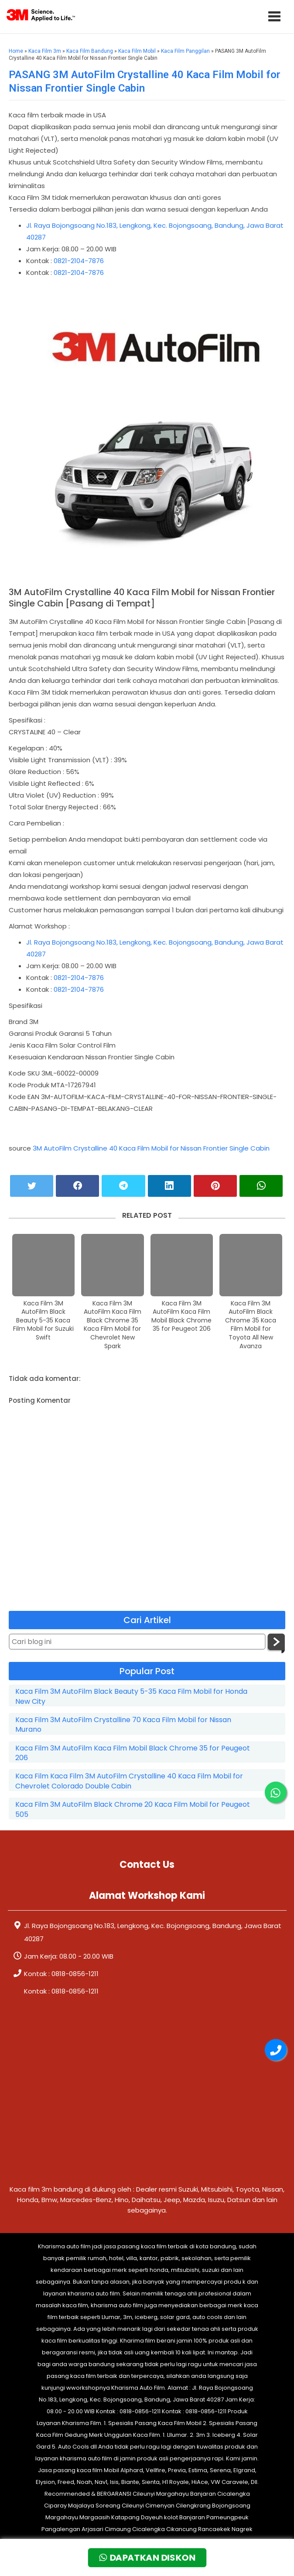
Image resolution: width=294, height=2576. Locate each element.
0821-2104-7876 (79, 260)
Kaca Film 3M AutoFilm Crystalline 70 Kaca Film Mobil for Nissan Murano (123, 1724)
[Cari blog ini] (137, 1642)
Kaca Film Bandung (89, 51)
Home (16, 51)
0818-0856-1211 (75, 1973)
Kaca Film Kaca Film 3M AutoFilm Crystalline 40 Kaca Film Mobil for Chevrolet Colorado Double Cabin (129, 1781)
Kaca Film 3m (44, 51)
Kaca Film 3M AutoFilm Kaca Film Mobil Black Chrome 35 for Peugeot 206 (181, 1316)
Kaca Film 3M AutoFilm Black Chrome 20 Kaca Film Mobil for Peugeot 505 (132, 1809)
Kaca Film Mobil (137, 51)
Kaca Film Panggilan (185, 51)
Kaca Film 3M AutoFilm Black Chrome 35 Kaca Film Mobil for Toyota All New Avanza (250, 1324)
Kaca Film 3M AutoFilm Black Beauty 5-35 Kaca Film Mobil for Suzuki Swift (43, 1320)
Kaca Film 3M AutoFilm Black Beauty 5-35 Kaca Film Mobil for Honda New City (131, 1696)
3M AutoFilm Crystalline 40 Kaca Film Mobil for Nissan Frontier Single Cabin (151, 1148)
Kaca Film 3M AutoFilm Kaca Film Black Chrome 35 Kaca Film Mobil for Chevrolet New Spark (112, 1324)
